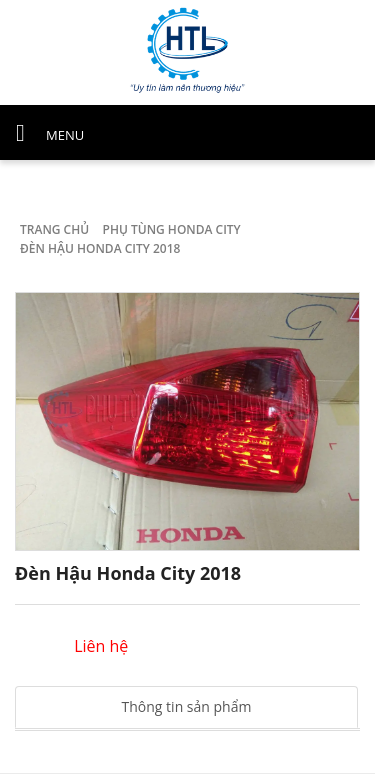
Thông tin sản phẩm (187, 706)
